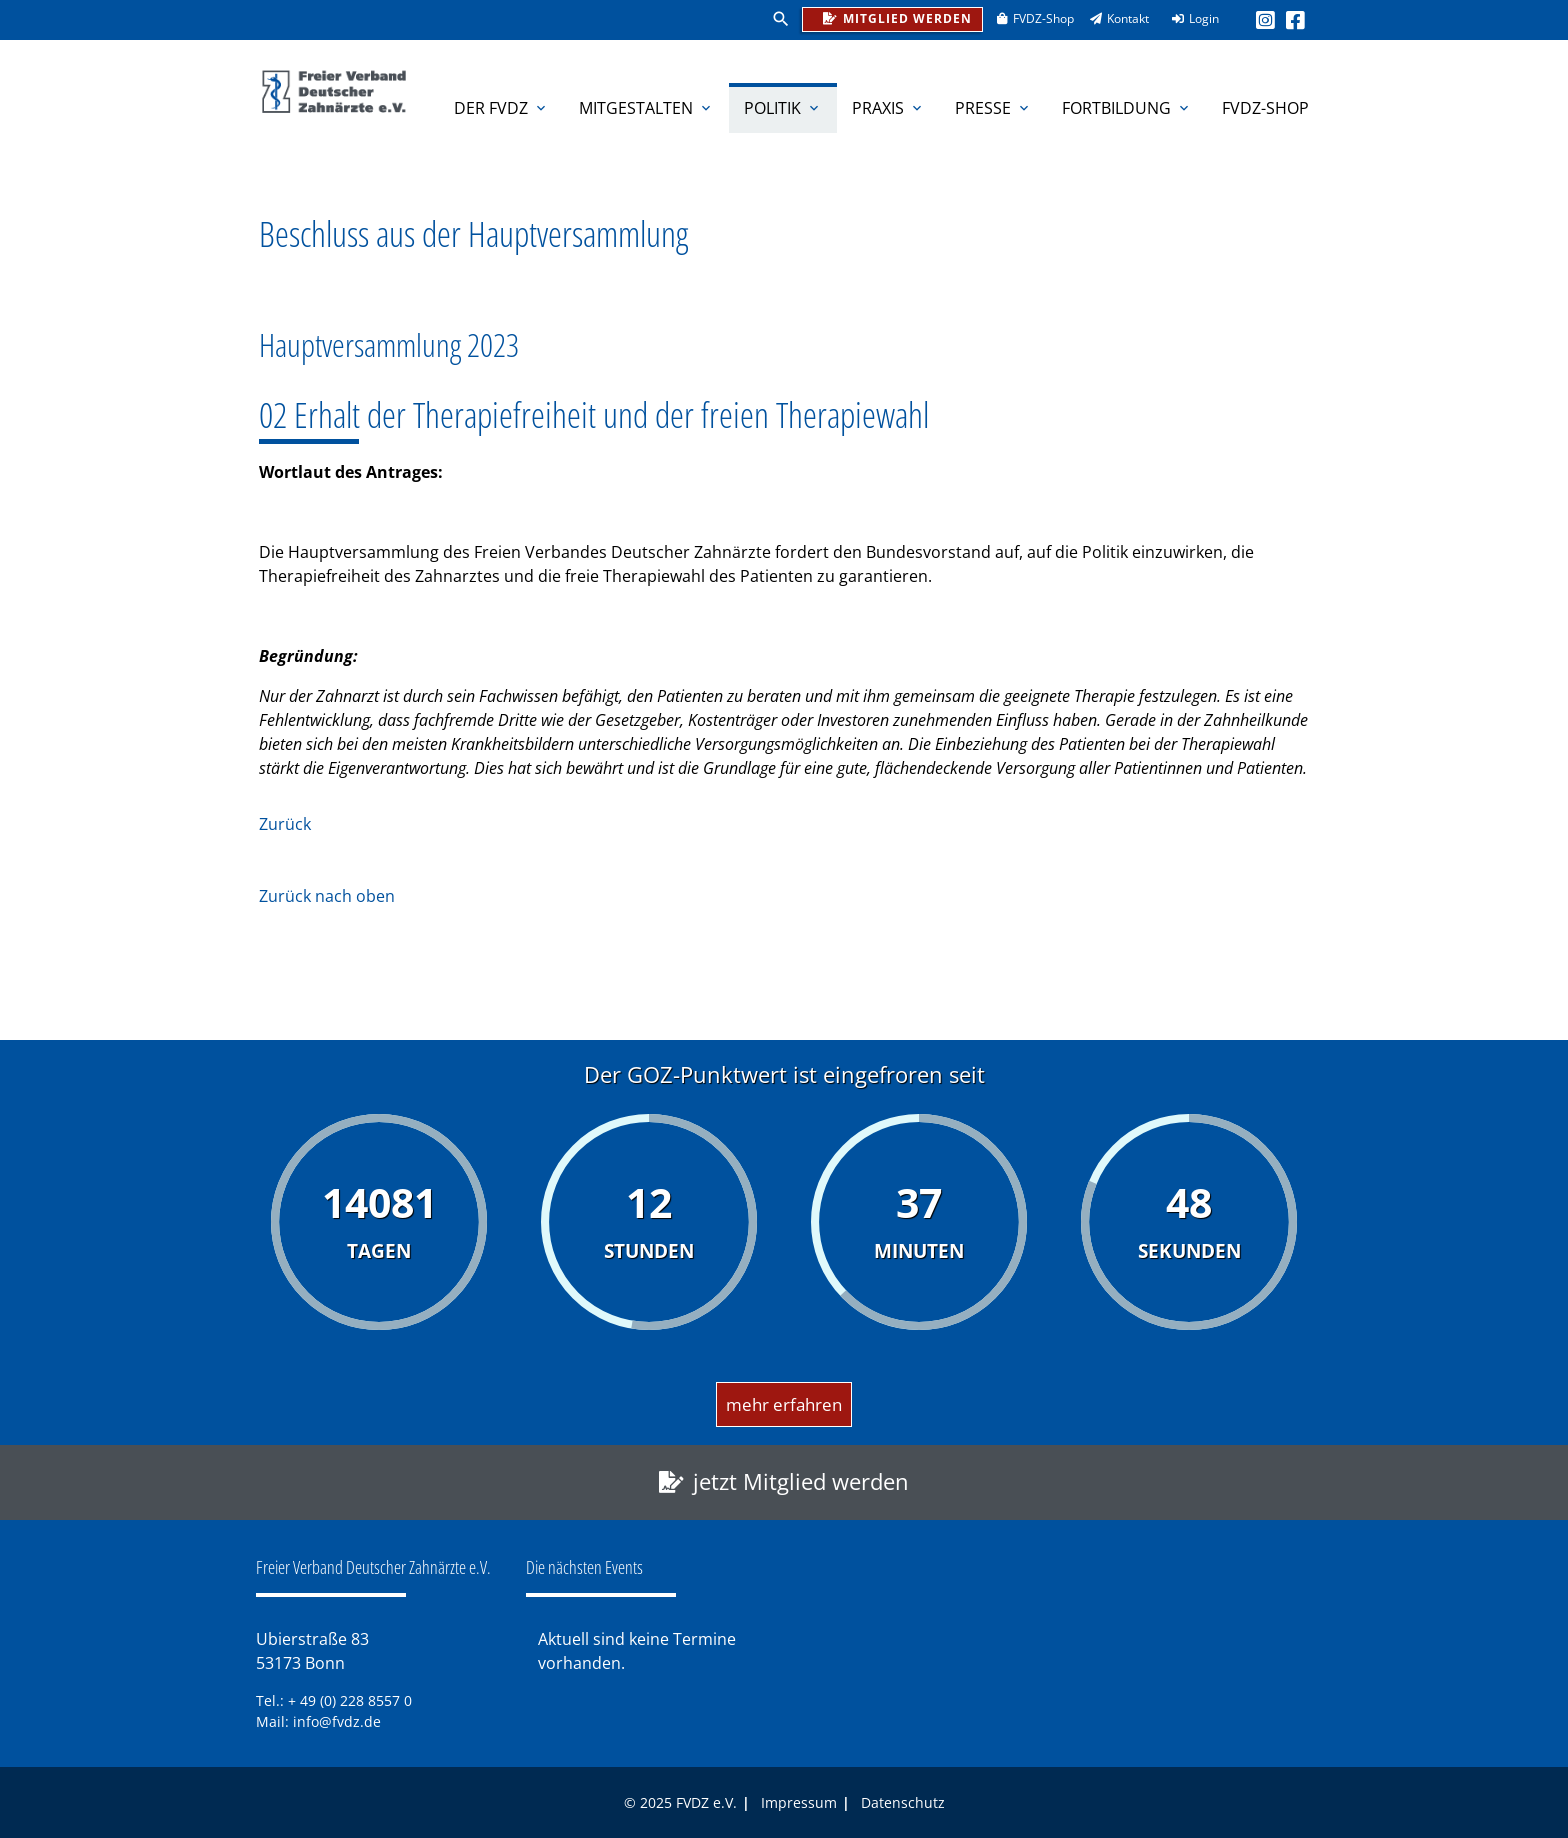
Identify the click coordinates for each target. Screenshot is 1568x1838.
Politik (783, 108)
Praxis (888, 108)
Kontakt (1113, 18)
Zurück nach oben (327, 896)
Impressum (799, 1802)
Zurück (285, 824)
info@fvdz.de (337, 1721)
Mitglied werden (892, 16)
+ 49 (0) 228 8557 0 (350, 1700)
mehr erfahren (784, 1404)
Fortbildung (1127, 108)
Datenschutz (903, 1802)
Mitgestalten (646, 108)
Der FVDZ (501, 108)
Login (1189, 18)
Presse (993, 108)
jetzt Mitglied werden (801, 1481)
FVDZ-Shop (1028, 18)
